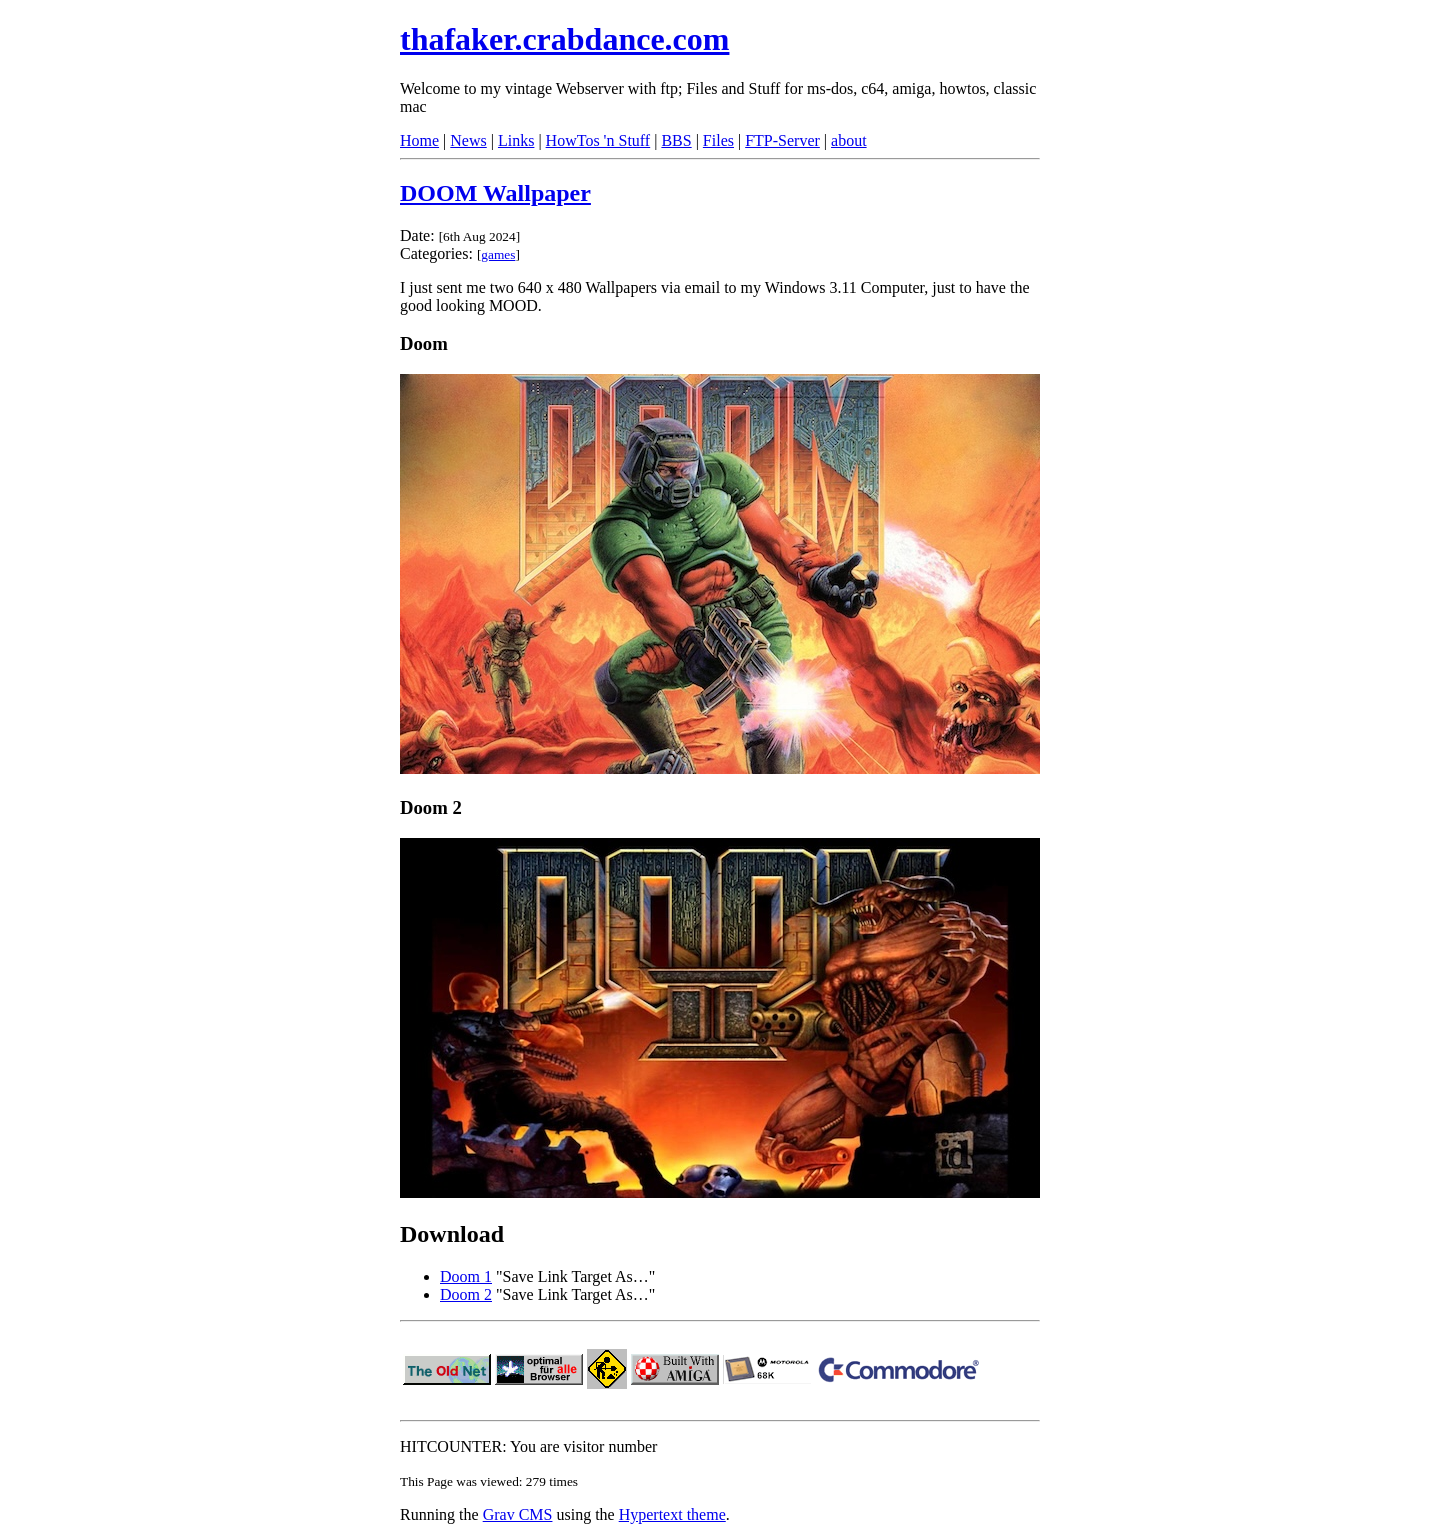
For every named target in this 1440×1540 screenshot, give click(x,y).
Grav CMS (518, 1514)
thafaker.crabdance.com (564, 39)
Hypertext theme (672, 1514)
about (849, 140)
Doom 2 (466, 1294)
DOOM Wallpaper (495, 193)
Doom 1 (466, 1276)
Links (516, 140)
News (468, 140)
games (498, 254)
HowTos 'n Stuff (598, 140)
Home (419, 140)
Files (718, 140)
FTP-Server (782, 140)
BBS (676, 140)
